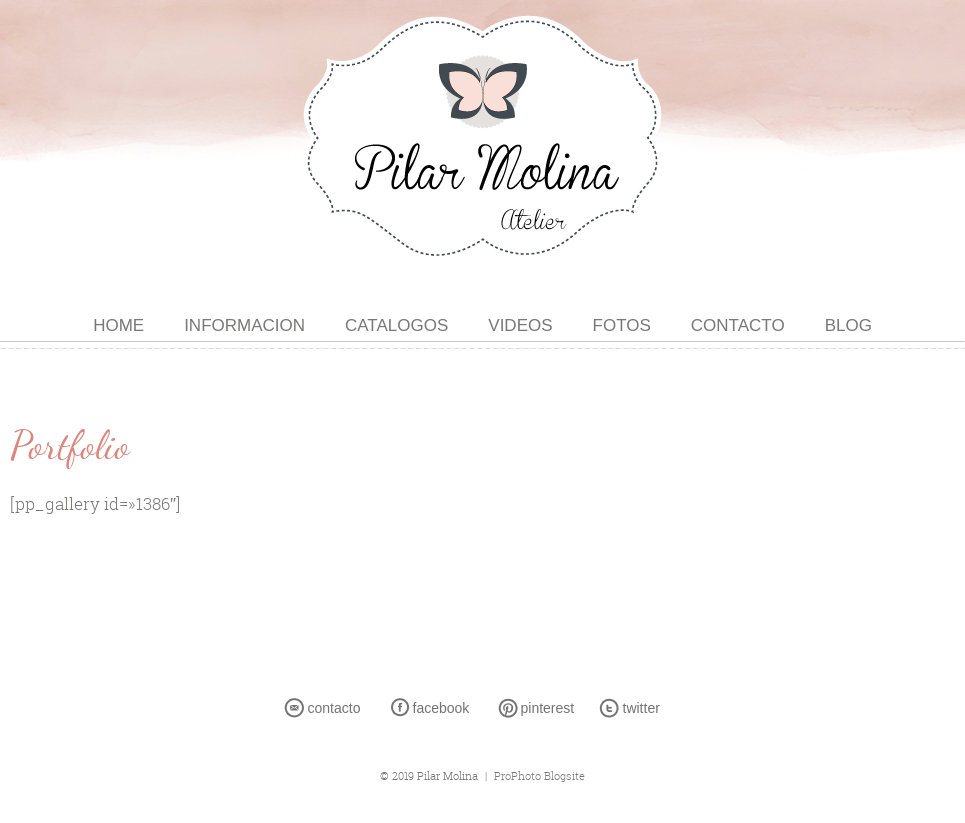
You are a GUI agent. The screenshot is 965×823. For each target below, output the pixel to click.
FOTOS (622, 325)
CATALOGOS (396, 325)
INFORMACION (244, 325)
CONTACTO (738, 325)
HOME (118, 325)
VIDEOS (520, 325)
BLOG (848, 325)
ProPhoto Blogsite (539, 775)
